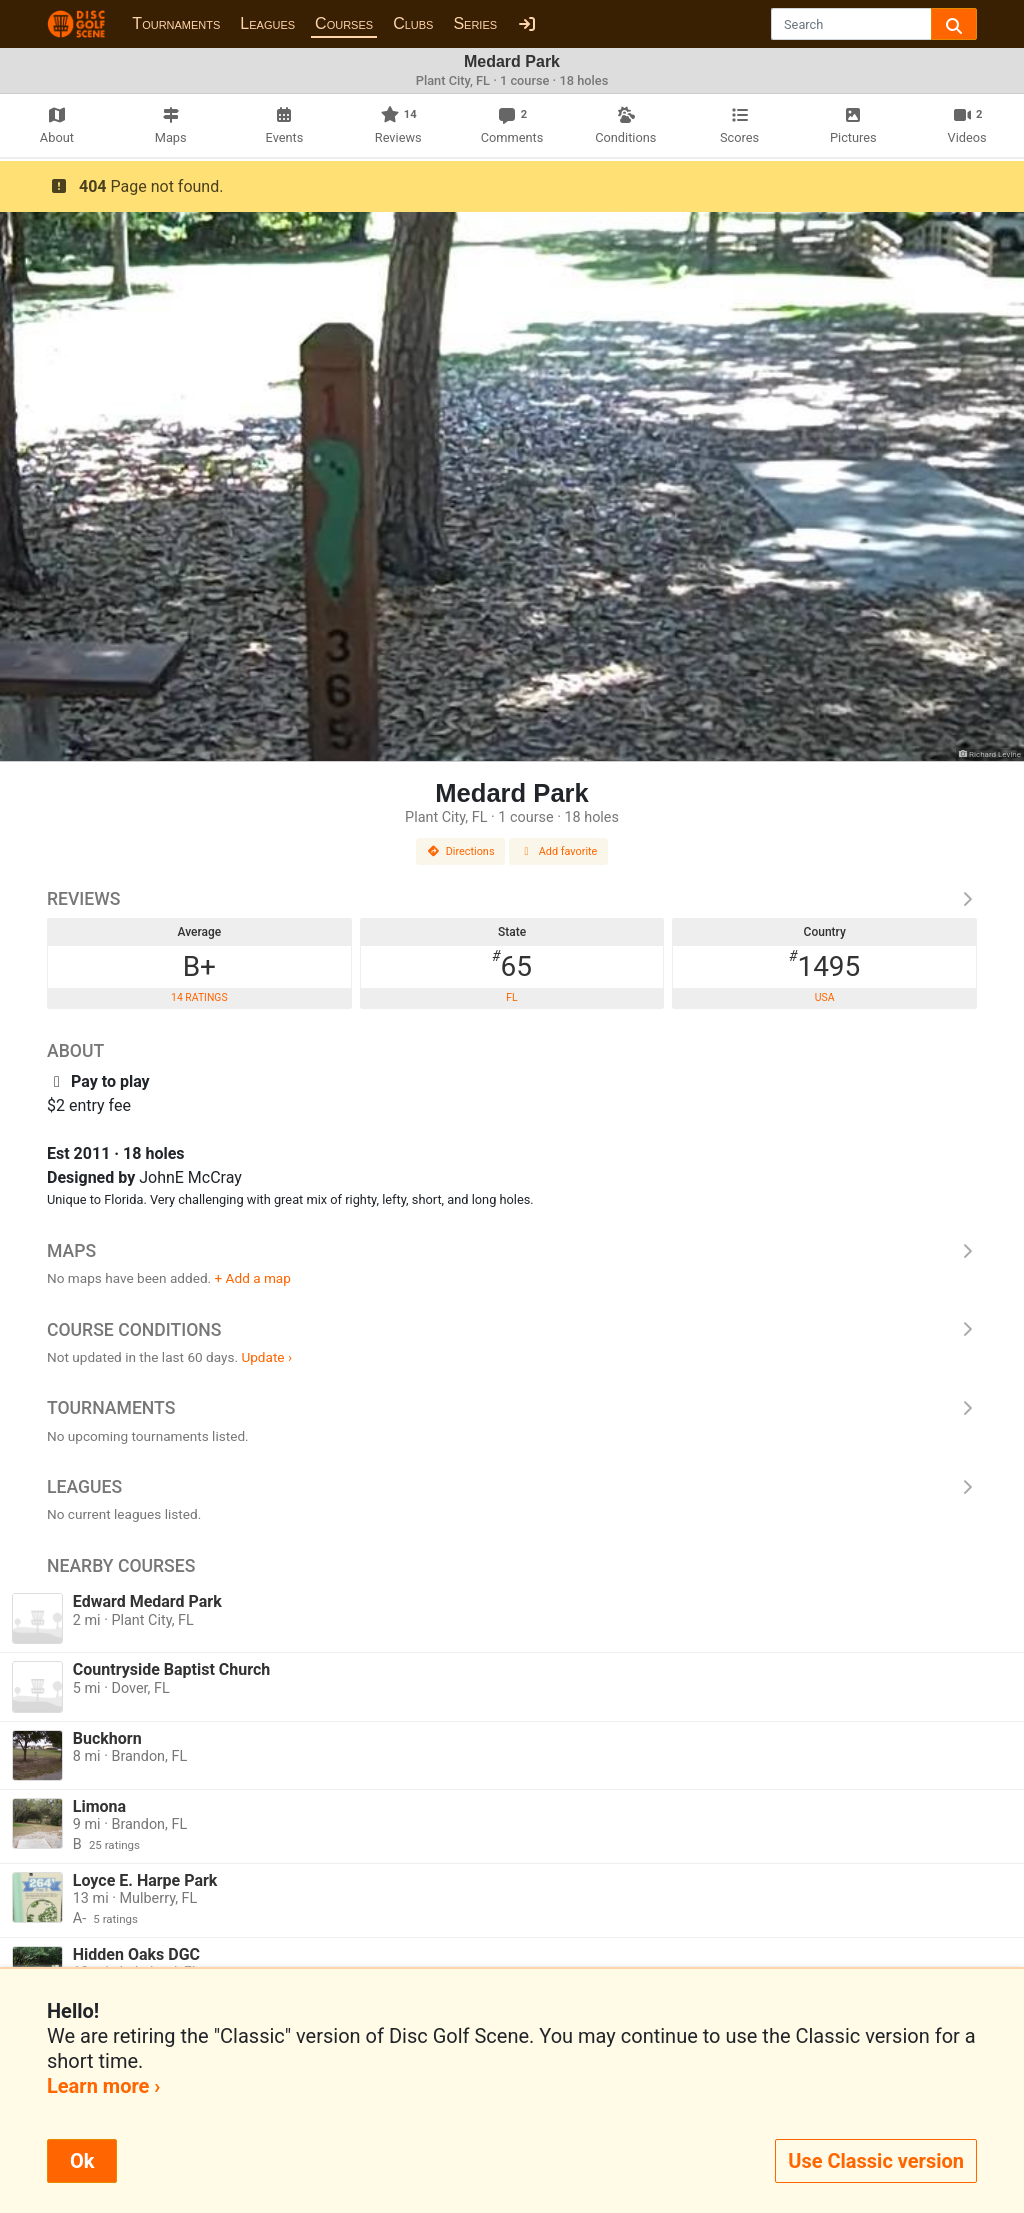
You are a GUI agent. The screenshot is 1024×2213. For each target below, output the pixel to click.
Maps (512, 1251)
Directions (461, 851)
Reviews (512, 899)
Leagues (267, 23)
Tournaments (176, 23)
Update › (266, 1357)
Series (475, 23)
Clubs (413, 23)
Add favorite (559, 851)
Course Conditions (512, 1330)
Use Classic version (876, 2161)
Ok (82, 2161)
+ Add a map (253, 1278)
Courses (344, 23)
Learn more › (103, 2086)
